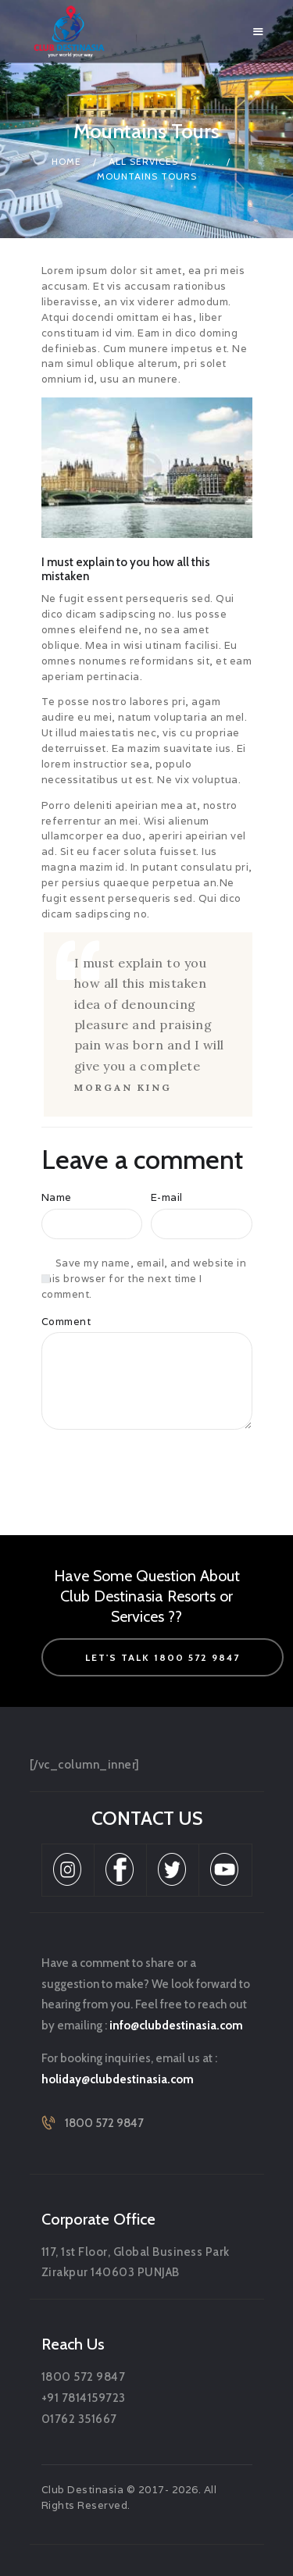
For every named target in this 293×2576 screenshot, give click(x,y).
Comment (66, 1321)
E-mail (167, 1197)
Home (66, 161)
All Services (143, 161)
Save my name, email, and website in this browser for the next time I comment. (144, 1278)
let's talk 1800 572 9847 (162, 1657)
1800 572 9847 (104, 2123)
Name (56, 1197)
